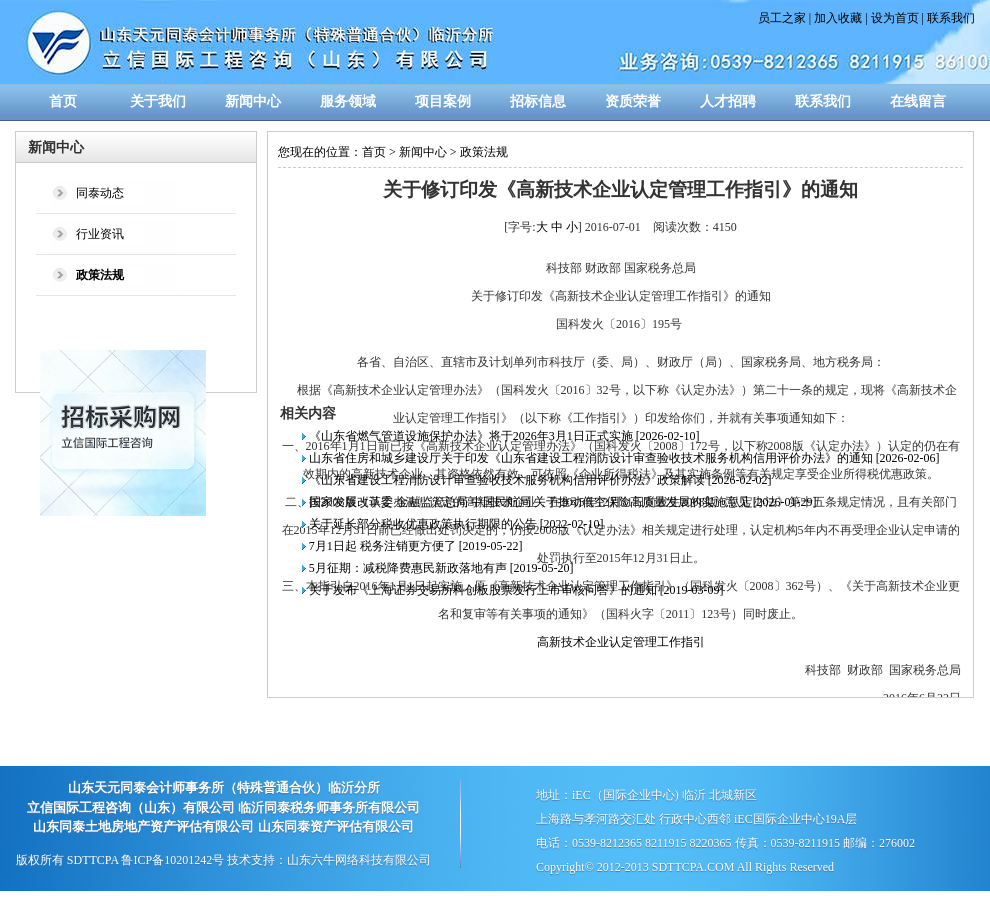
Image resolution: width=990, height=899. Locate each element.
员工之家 (782, 18)
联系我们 (951, 18)
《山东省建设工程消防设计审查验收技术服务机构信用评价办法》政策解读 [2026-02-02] (540, 480)
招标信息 (538, 101)
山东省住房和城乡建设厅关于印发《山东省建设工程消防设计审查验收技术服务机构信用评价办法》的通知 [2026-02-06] (624, 458)
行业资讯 (100, 234)
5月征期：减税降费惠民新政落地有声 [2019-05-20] (441, 568)
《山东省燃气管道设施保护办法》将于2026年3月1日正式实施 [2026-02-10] (504, 436)
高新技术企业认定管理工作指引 (621, 642)
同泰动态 (100, 193)
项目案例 (443, 101)
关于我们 (158, 101)
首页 (63, 101)
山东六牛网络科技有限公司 (359, 860)
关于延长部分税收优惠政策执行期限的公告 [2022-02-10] (456, 524)
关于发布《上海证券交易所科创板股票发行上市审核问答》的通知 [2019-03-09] (516, 590)
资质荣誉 (633, 101)
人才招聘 (728, 101)
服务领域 (348, 101)
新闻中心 (253, 101)
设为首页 (895, 18)
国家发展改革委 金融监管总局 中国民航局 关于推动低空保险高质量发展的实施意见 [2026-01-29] (563, 502)
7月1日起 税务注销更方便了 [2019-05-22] (416, 546)
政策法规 (484, 152)
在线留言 (918, 101)
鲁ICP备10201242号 (172, 860)
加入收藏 (838, 18)
